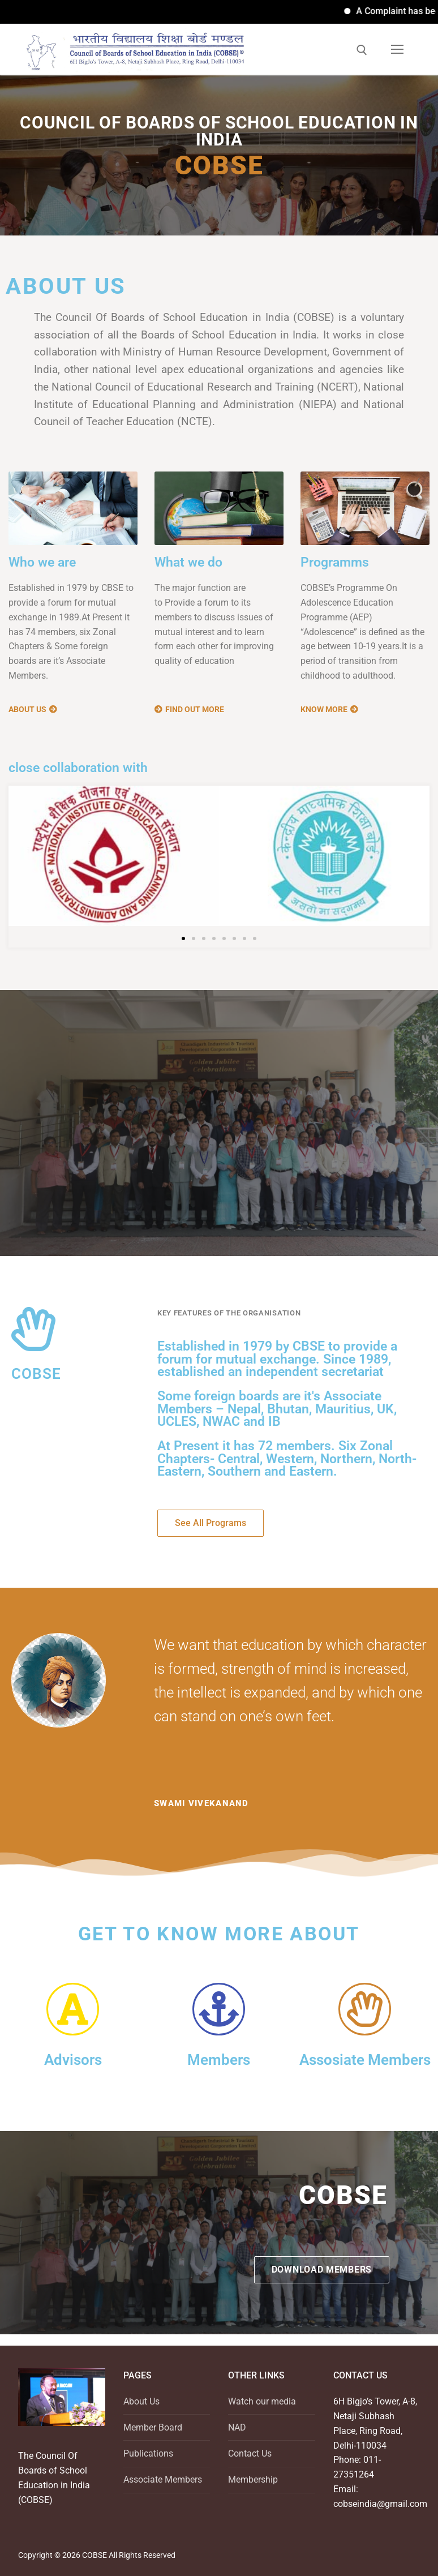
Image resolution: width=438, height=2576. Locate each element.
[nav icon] (397, 49)
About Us (141, 2401)
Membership (253, 2479)
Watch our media (262, 2401)
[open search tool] (362, 50)
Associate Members (162, 2479)
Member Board (152, 2427)
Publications (148, 2453)
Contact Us (250, 2453)
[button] (183, 938)
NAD (237, 2427)
